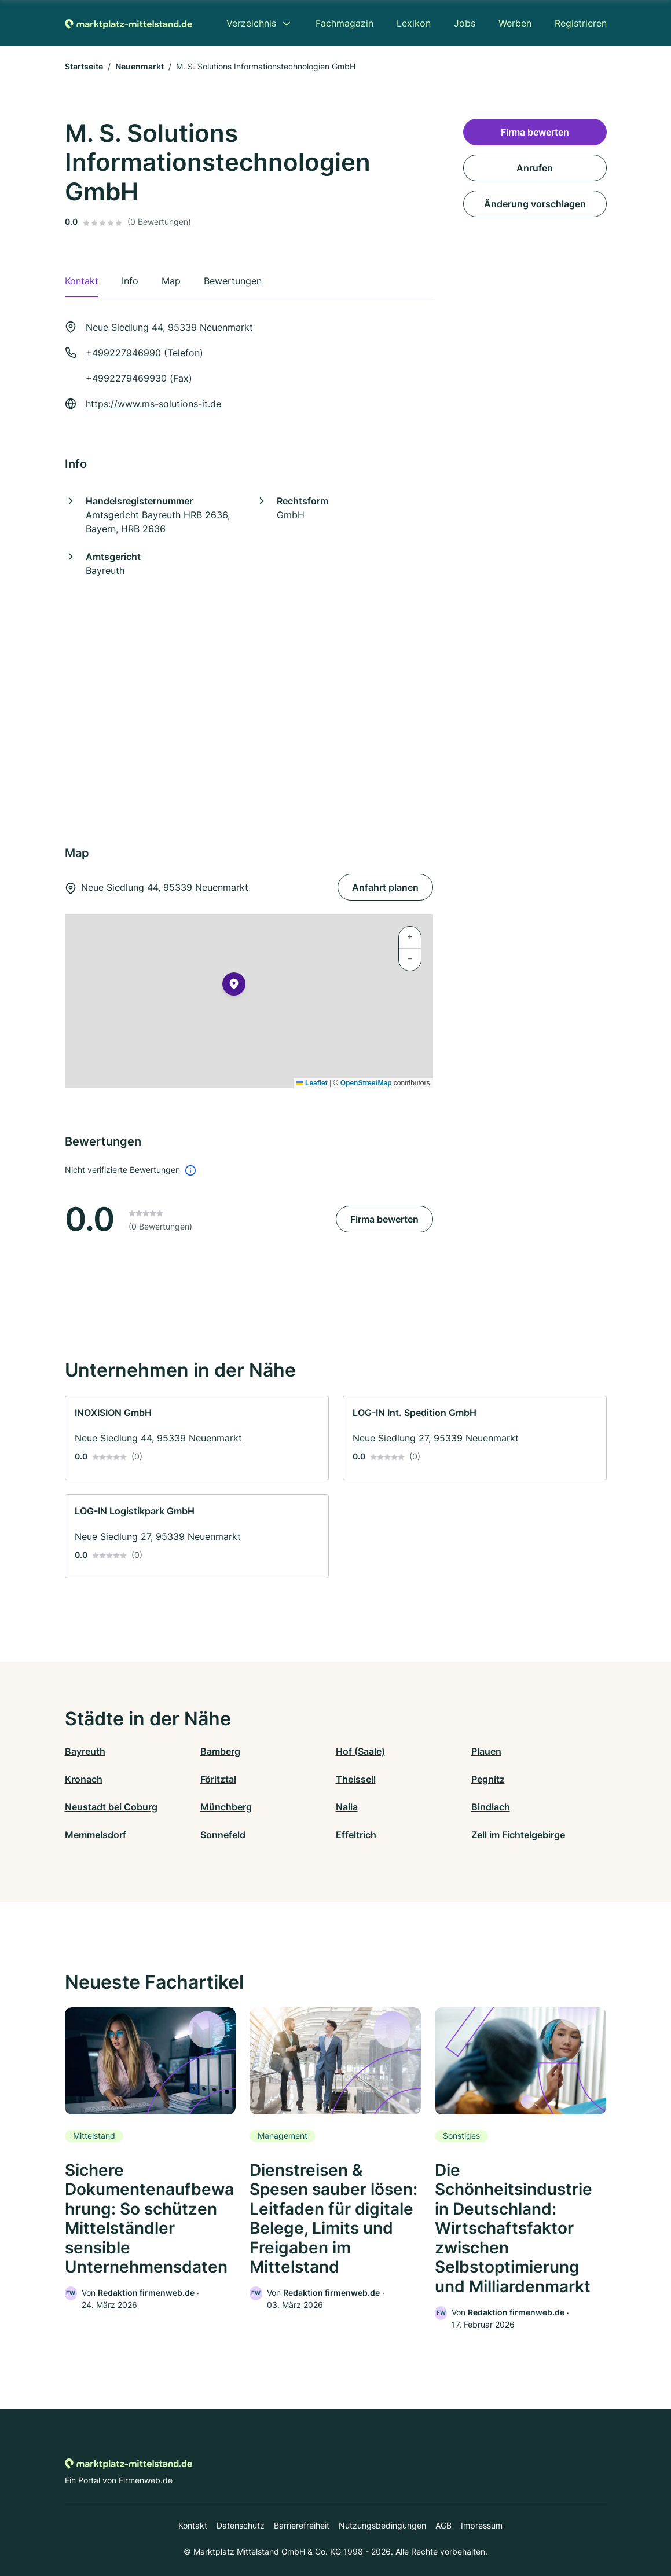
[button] (234, 986)
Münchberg (226, 1807)
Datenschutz (241, 2525)
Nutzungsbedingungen (382, 2525)
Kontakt (192, 2525)
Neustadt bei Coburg (111, 1807)
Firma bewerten (384, 1219)
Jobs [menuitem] (464, 23)
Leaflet (312, 1083)
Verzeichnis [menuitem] (251, 23)
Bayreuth (85, 1751)
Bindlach (490, 1807)
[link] (197, 1438)
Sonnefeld (222, 1834)
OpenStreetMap (366, 1083)
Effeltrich (356, 1834)
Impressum (482, 2525)
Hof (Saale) (360, 1751)
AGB (443, 2525)
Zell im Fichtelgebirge (518, 1834)
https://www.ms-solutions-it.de (153, 403)
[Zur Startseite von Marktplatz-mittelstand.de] (128, 23)
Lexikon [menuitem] (414, 23)
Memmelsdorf (95, 1834)
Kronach (83, 1779)
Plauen (486, 1751)
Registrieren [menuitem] (581, 23)
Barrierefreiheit (301, 2525)
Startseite (84, 66)
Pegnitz (488, 1779)
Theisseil (356, 1779)
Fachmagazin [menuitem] (344, 23)
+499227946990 (123, 352)
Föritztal (218, 1779)
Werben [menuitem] (514, 23)
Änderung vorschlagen (535, 204)
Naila (347, 1807)
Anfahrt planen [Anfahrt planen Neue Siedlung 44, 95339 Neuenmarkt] (385, 887)
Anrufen (534, 168)
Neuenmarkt (139, 66)
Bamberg (220, 1751)
